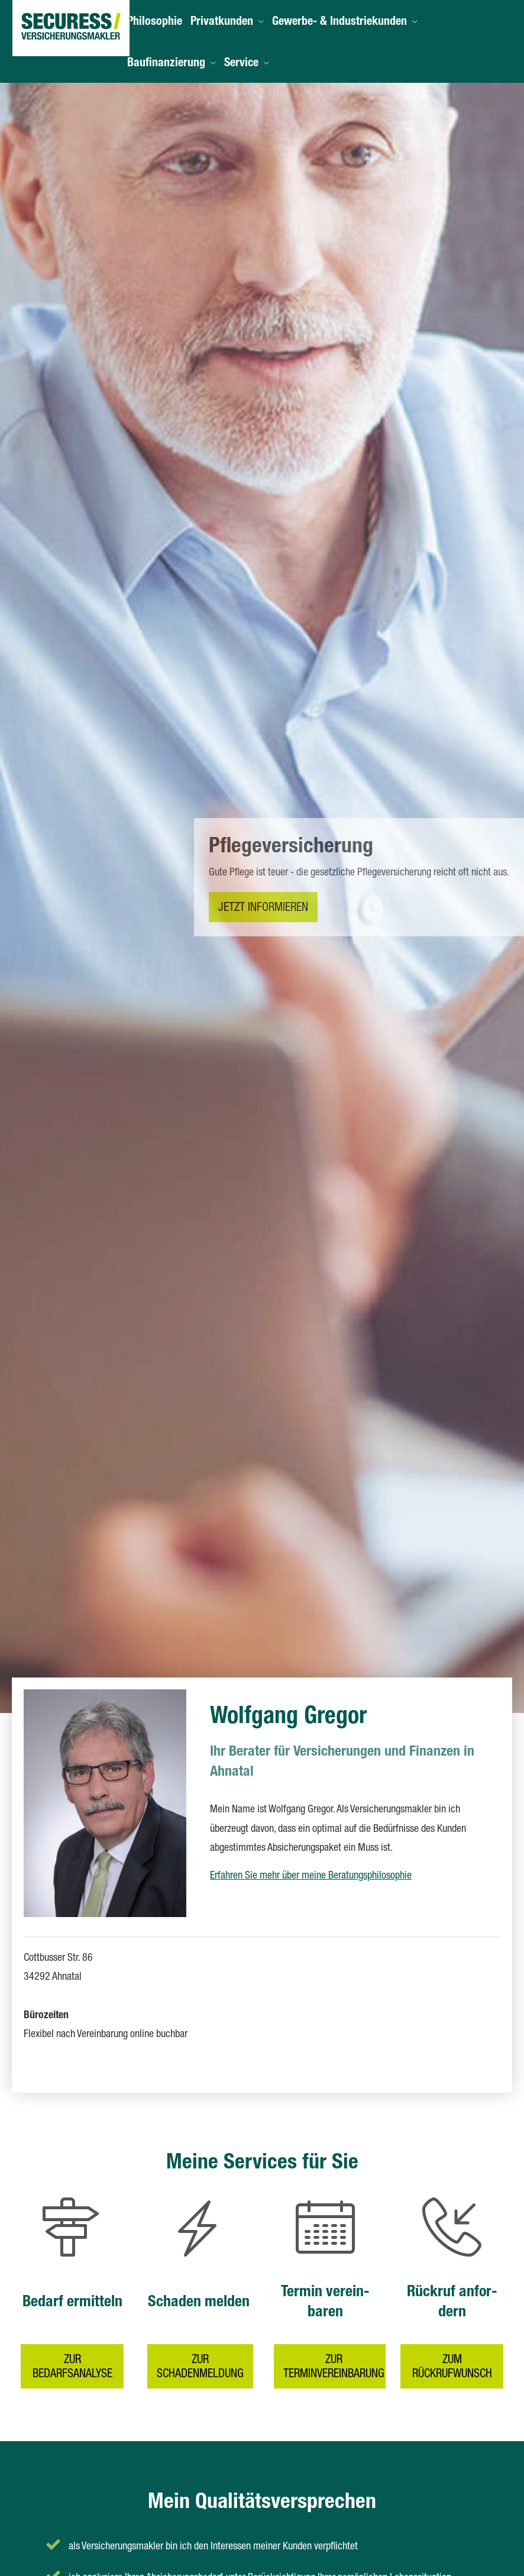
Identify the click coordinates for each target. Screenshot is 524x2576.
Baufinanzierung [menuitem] (166, 64)
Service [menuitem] (241, 64)
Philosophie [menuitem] (154, 22)
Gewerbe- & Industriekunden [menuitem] (339, 22)
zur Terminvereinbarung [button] (332, 2357)
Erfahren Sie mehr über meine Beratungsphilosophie (311, 1876)
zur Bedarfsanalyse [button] (72, 2357)
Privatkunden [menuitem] (221, 22)
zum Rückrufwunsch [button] (452, 2357)
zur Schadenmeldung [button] (200, 2357)
